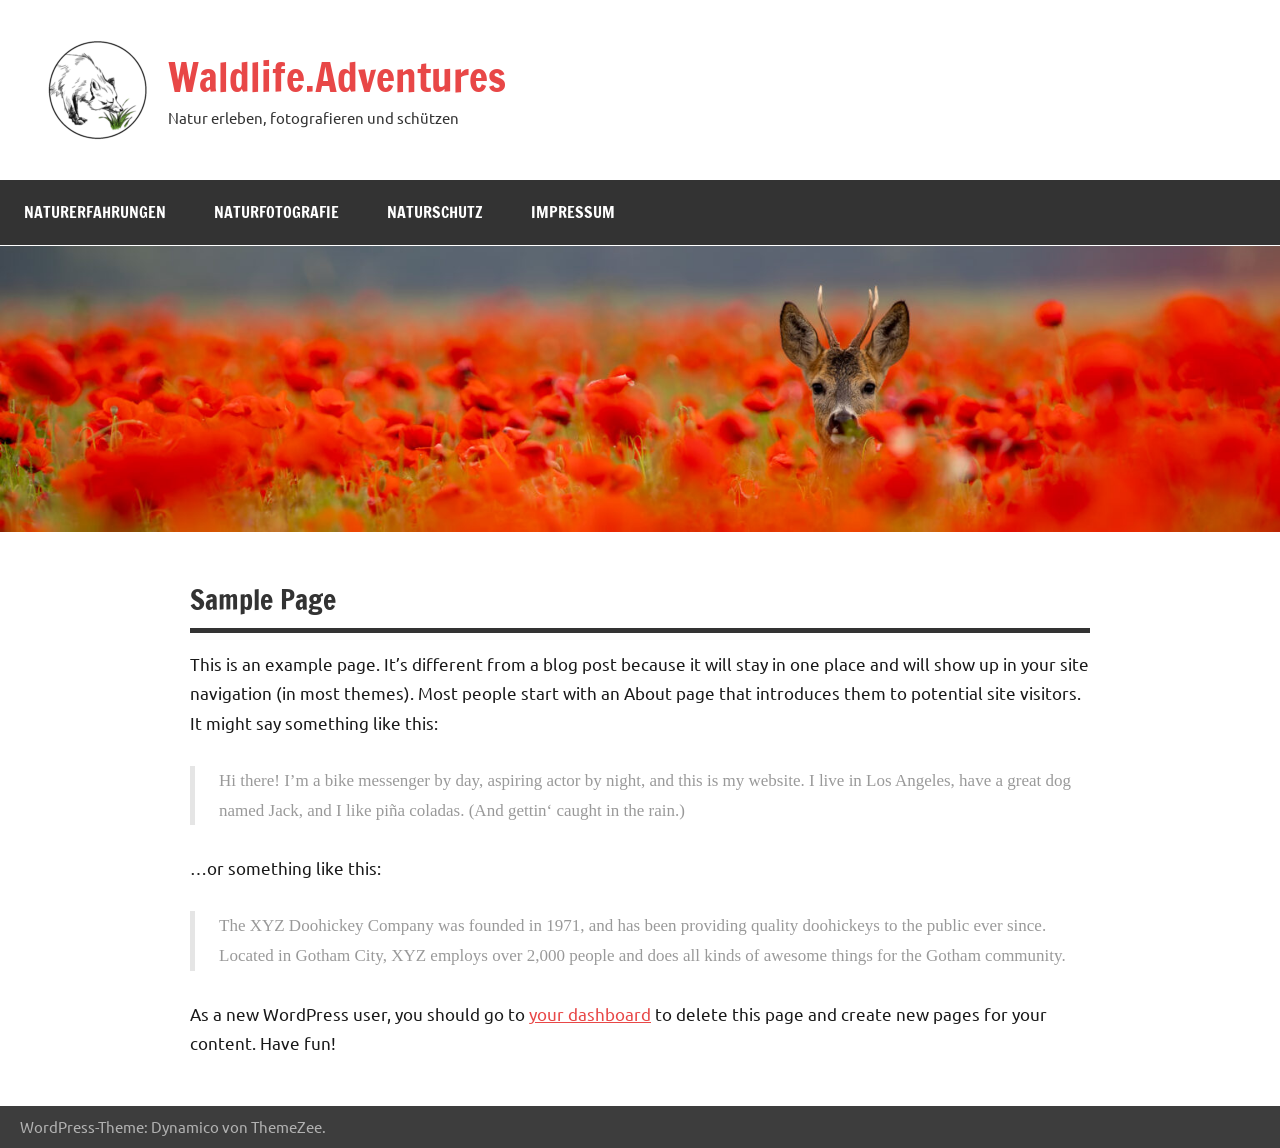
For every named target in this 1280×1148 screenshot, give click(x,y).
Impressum (573, 212)
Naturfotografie (276, 212)
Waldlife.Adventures (337, 76)
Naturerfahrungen (95, 212)
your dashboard (590, 1013)
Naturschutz (435, 212)
